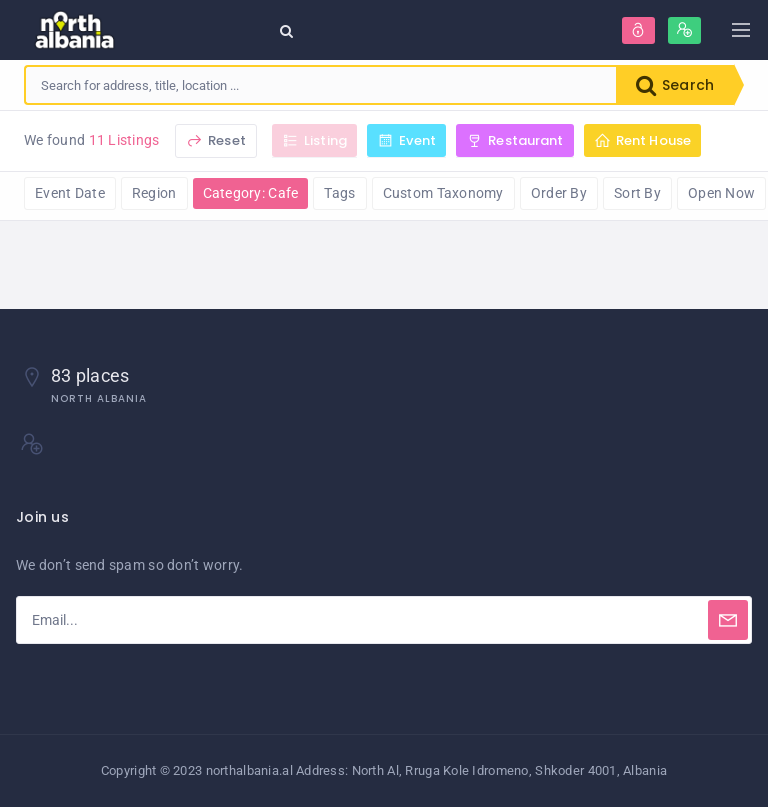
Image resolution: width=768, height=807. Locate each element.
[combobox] (321, 85)
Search (675, 85)
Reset (216, 140)
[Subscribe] (728, 620)
